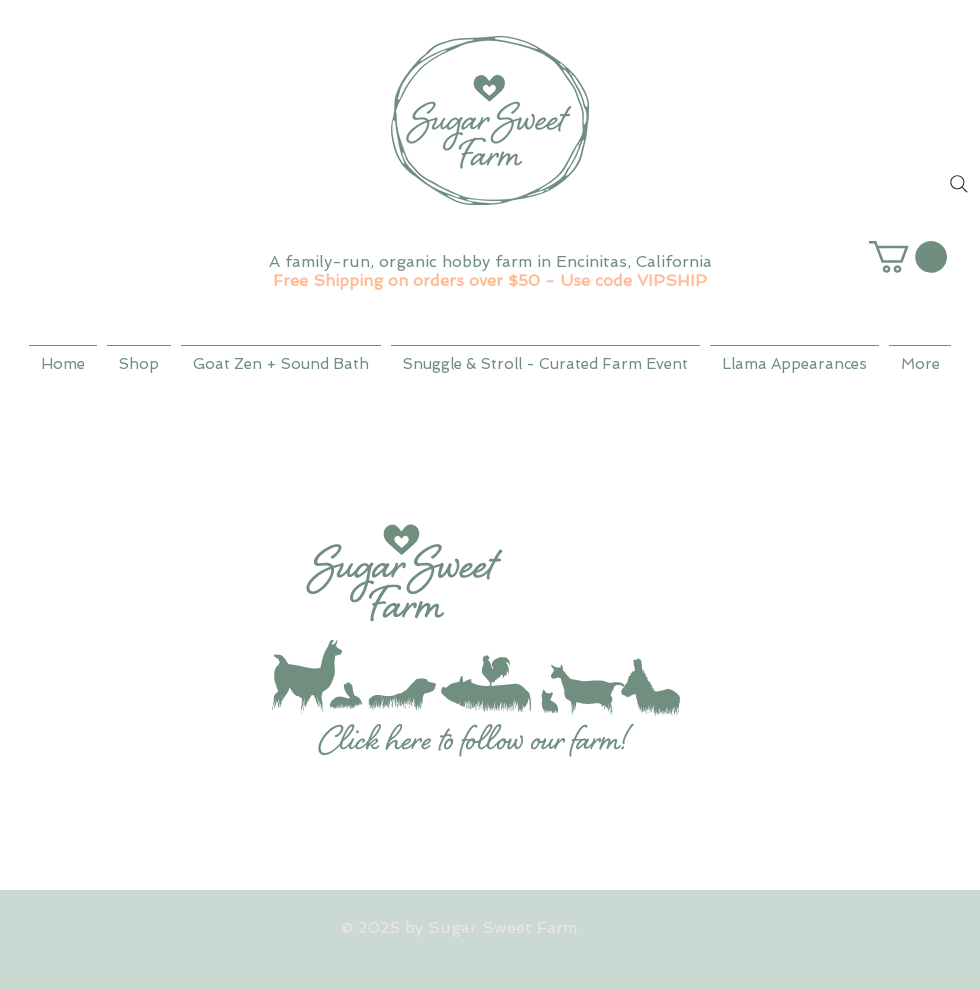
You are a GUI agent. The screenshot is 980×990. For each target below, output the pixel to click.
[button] (908, 257)
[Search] (959, 184)
